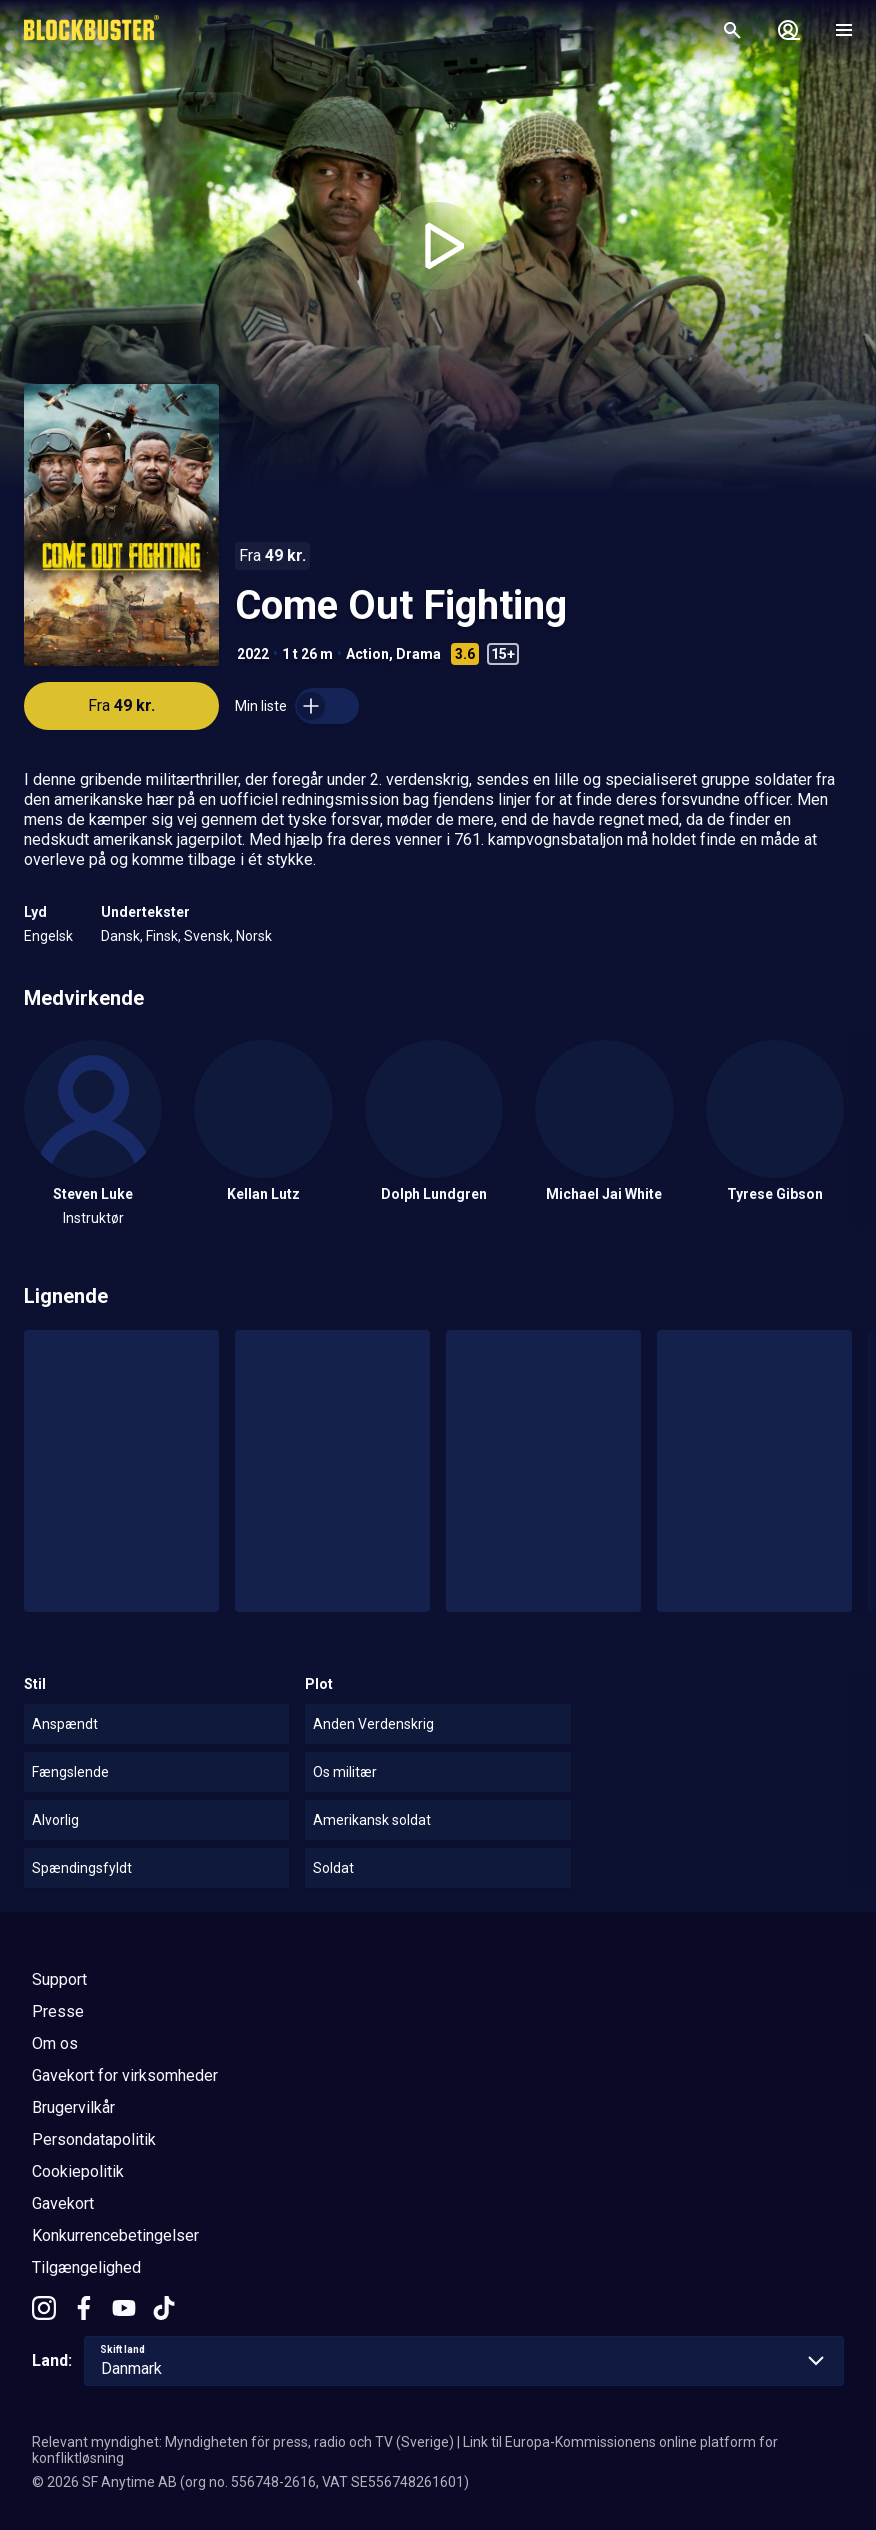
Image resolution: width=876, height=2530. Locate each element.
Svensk (207, 936)
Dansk (120, 936)
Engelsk (48, 936)
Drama (418, 654)
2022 (253, 654)
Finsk (162, 936)
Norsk (254, 936)
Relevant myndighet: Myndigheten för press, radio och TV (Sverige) (243, 2442)
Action (367, 654)
